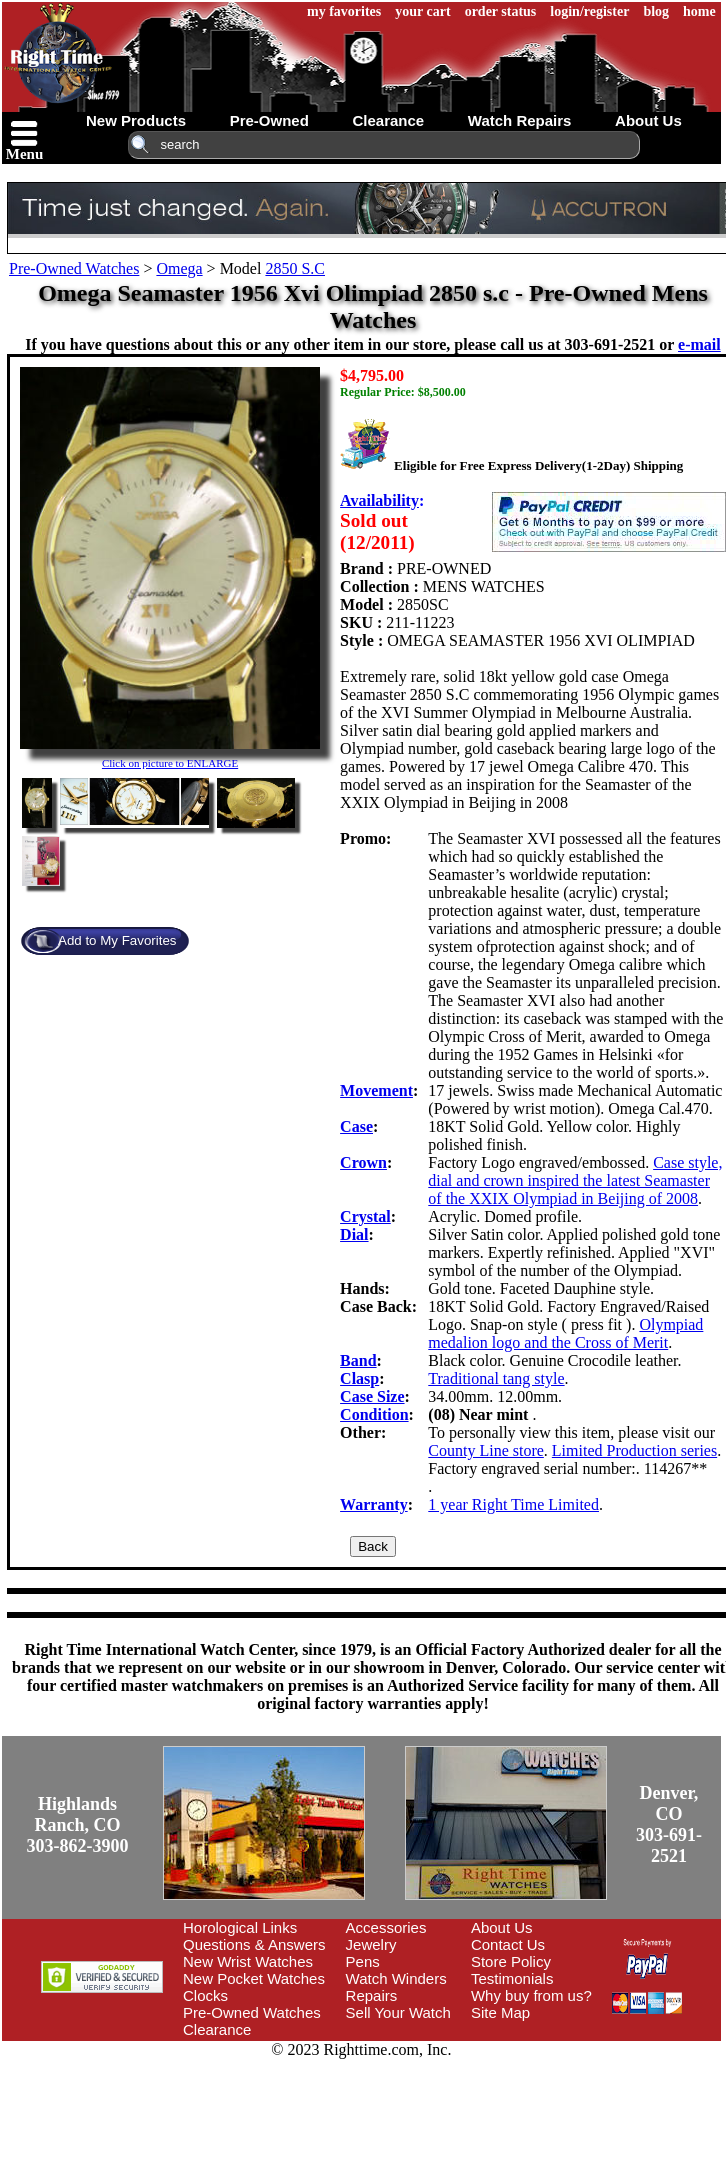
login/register (589, 11)
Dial (354, 1234)
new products (136, 120)
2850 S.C (295, 268)
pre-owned (269, 120)
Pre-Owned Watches (74, 268)
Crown (363, 1162)
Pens (363, 1961)
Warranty (374, 1504)
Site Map (500, 2012)
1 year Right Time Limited (513, 1504)
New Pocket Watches (254, 1978)
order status (501, 11)
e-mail (699, 344)
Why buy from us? (531, 1995)
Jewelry (371, 1944)
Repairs (372, 1995)
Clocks (205, 1995)
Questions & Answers (254, 1944)
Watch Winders (396, 1978)
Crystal (365, 1216)
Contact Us (508, 1944)
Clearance (217, 2029)
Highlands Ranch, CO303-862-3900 (78, 1825)
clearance (388, 120)
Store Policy (511, 1961)
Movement (376, 1090)
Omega (179, 268)
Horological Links (240, 1927)
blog (656, 11)
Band (358, 1360)
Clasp (359, 1378)
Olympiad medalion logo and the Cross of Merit (565, 1333)
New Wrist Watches (248, 1961)
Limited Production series (634, 1450)
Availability (379, 500)
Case (356, 1126)
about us (648, 120)
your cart (422, 11)
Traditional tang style (496, 1378)
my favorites (344, 11)
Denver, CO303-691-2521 (669, 1824)
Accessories (386, 1927)
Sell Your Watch (398, 2012)
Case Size (372, 1396)
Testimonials (512, 1978)
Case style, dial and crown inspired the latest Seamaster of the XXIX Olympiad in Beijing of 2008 (575, 1180)
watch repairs (520, 120)
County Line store (486, 1450)
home (699, 11)
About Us (502, 1927)
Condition (374, 1414)
